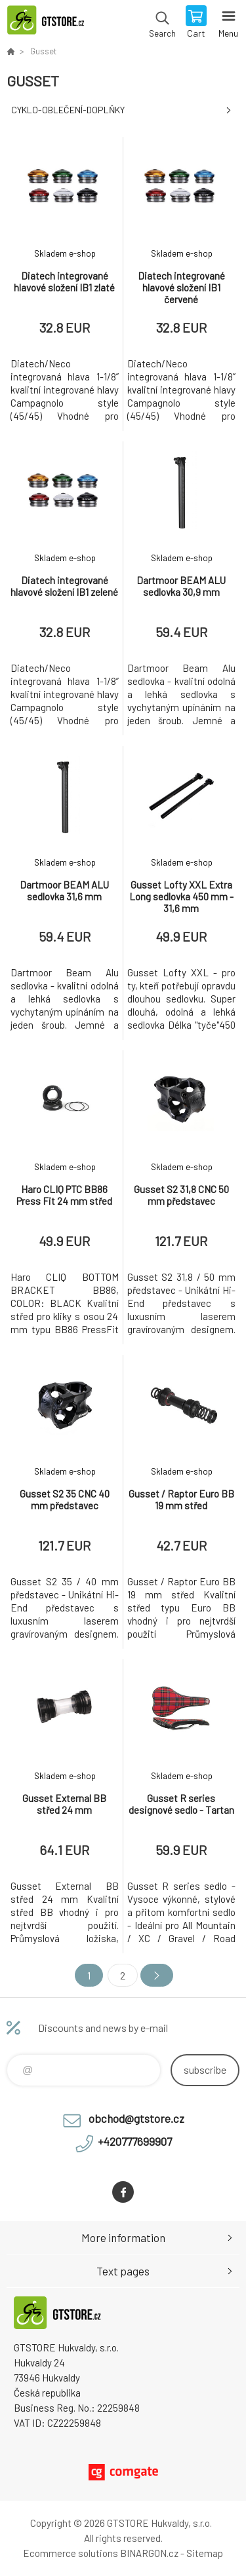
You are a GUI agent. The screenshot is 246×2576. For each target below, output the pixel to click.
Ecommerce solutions (70, 2553)
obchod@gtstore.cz (136, 2118)
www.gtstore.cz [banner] (51, 23)
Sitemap (204, 2553)
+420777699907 (135, 2141)
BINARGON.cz (149, 2553)
